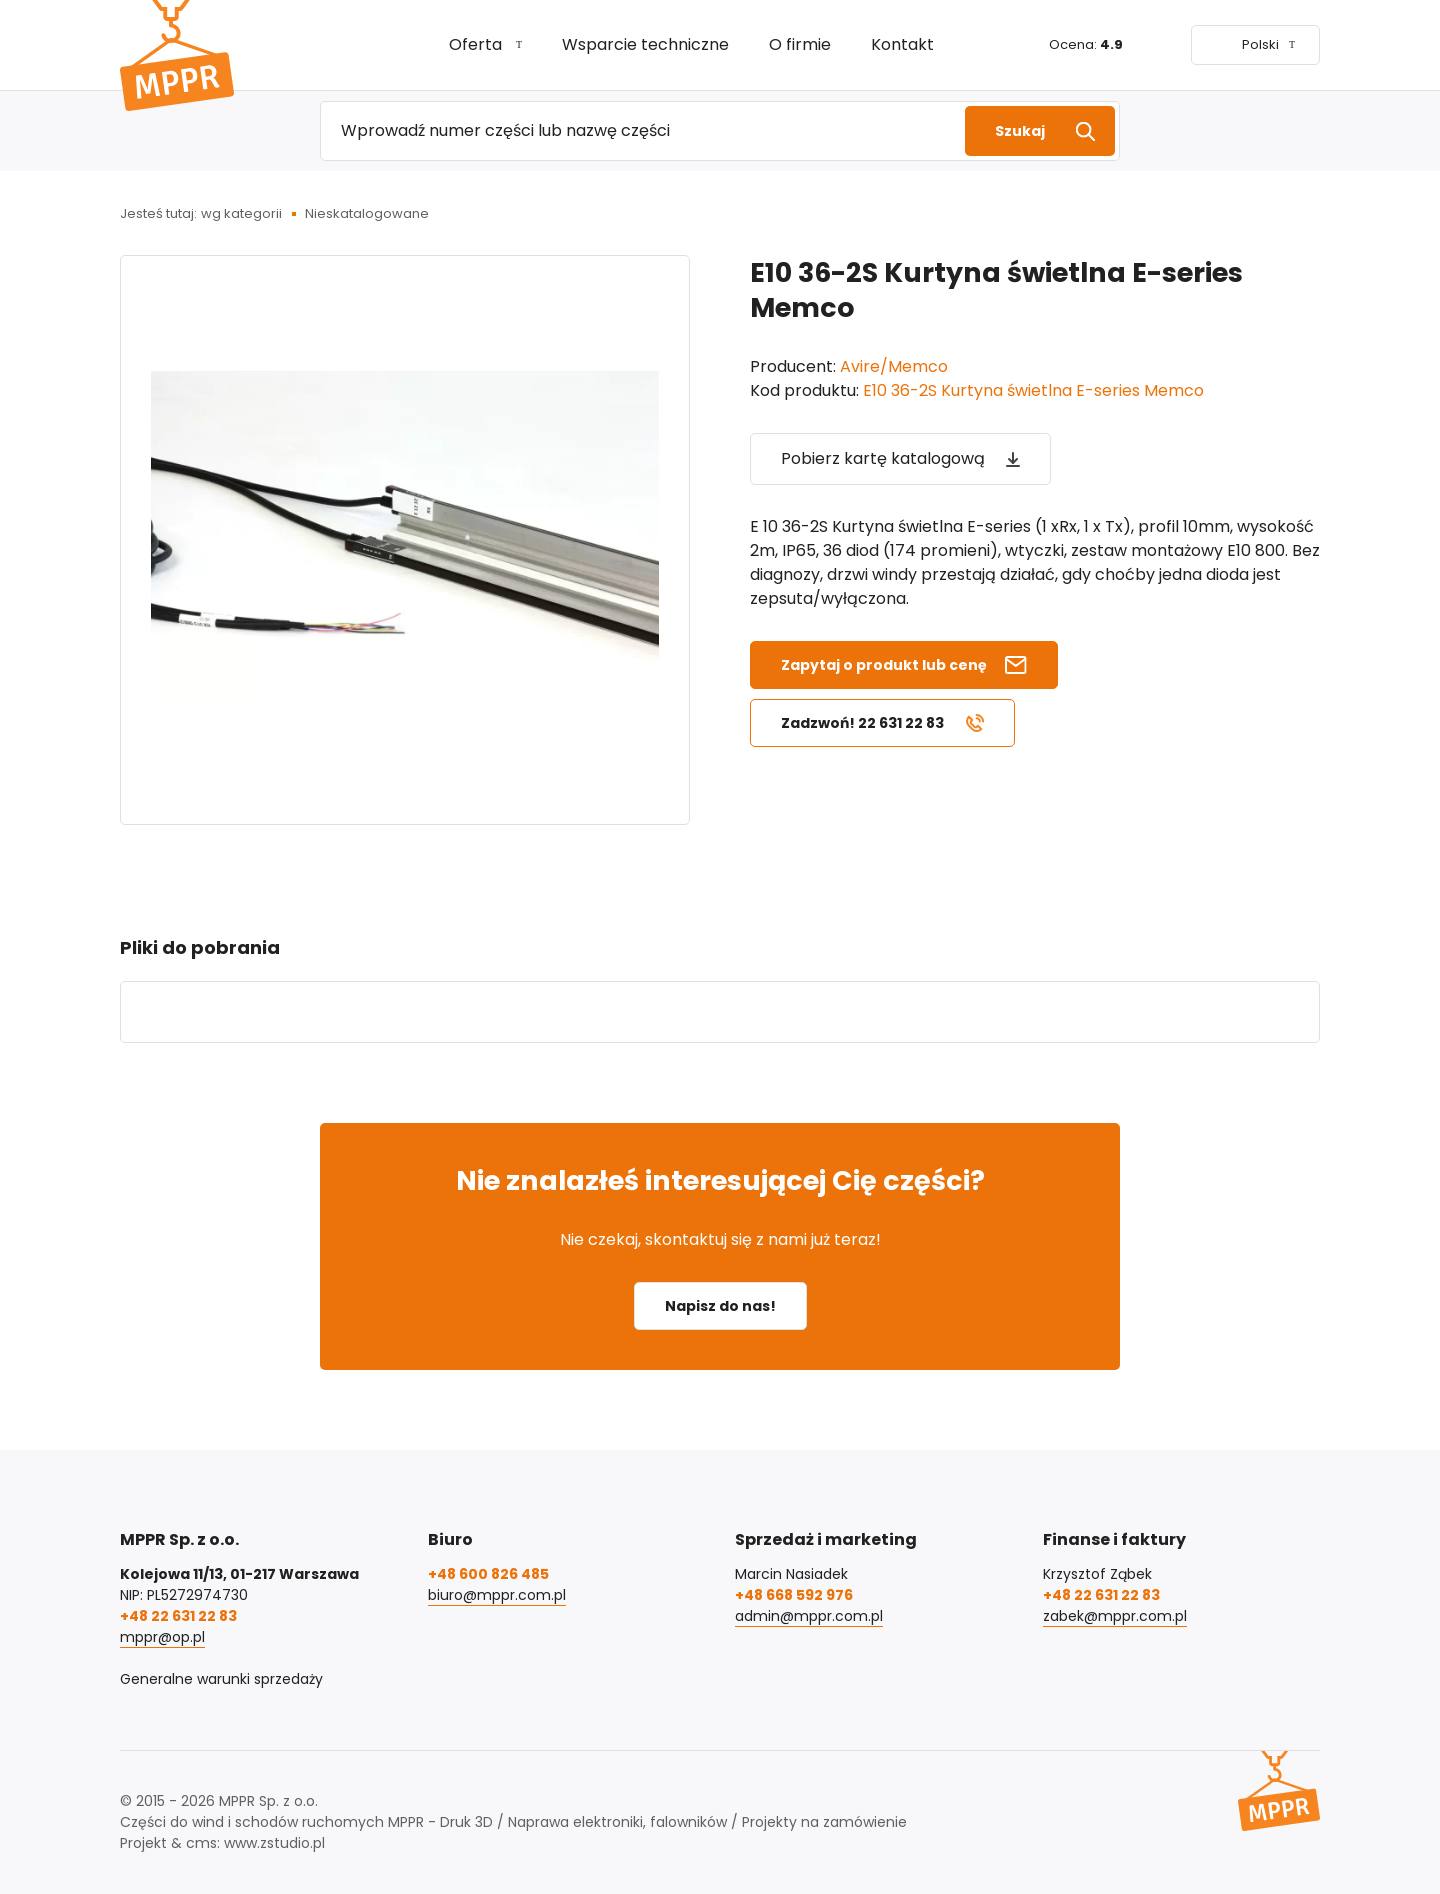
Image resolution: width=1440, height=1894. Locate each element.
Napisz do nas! (720, 1306)
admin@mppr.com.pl (809, 1616)
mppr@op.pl (162, 1637)
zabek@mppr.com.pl (1115, 1616)
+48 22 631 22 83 (178, 1616)
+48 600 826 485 (488, 1574)
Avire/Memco (894, 366)
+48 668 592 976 (794, 1595)
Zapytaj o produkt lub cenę (884, 665)
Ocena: (1086, 44)
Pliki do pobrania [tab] (200, 947)
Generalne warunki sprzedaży (221, 1679)
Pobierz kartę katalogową (883, 458)
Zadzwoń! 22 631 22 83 (862, 723)
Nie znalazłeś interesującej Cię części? (720, 1180)
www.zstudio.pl (274, 1843)
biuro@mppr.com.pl (497, 1595)
